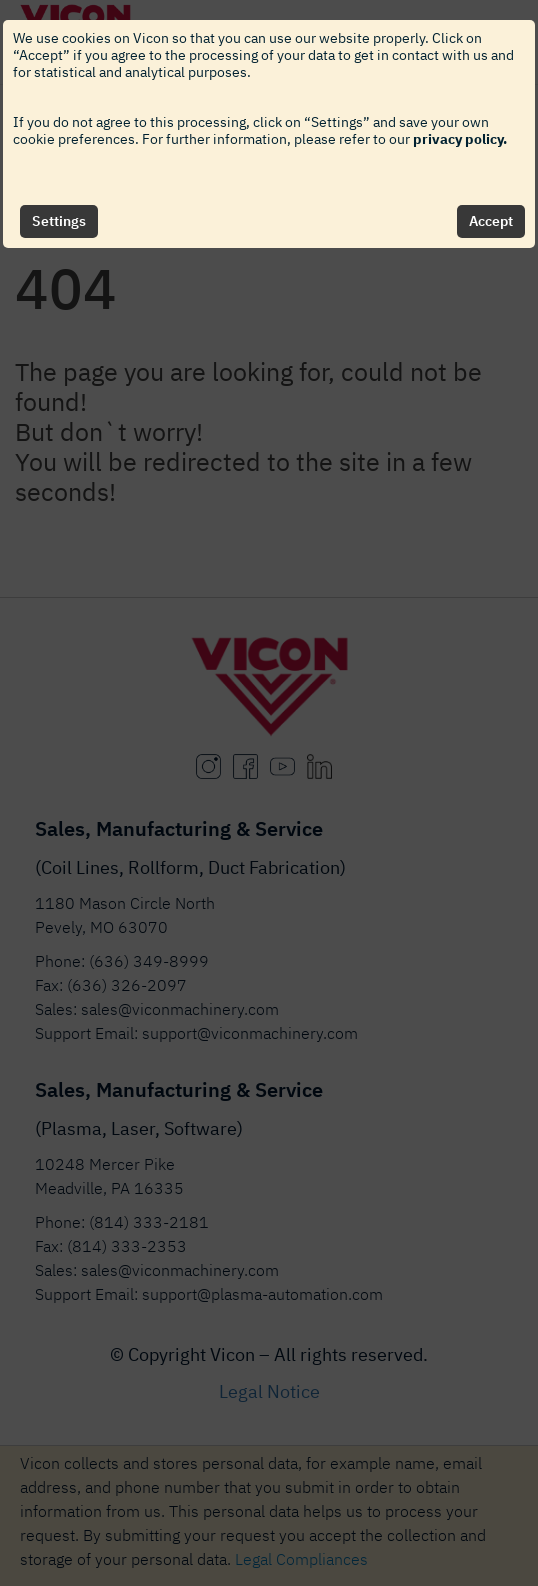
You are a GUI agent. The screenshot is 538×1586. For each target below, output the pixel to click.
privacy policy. (460, 139)
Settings (59, 221)
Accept (491, 221)
